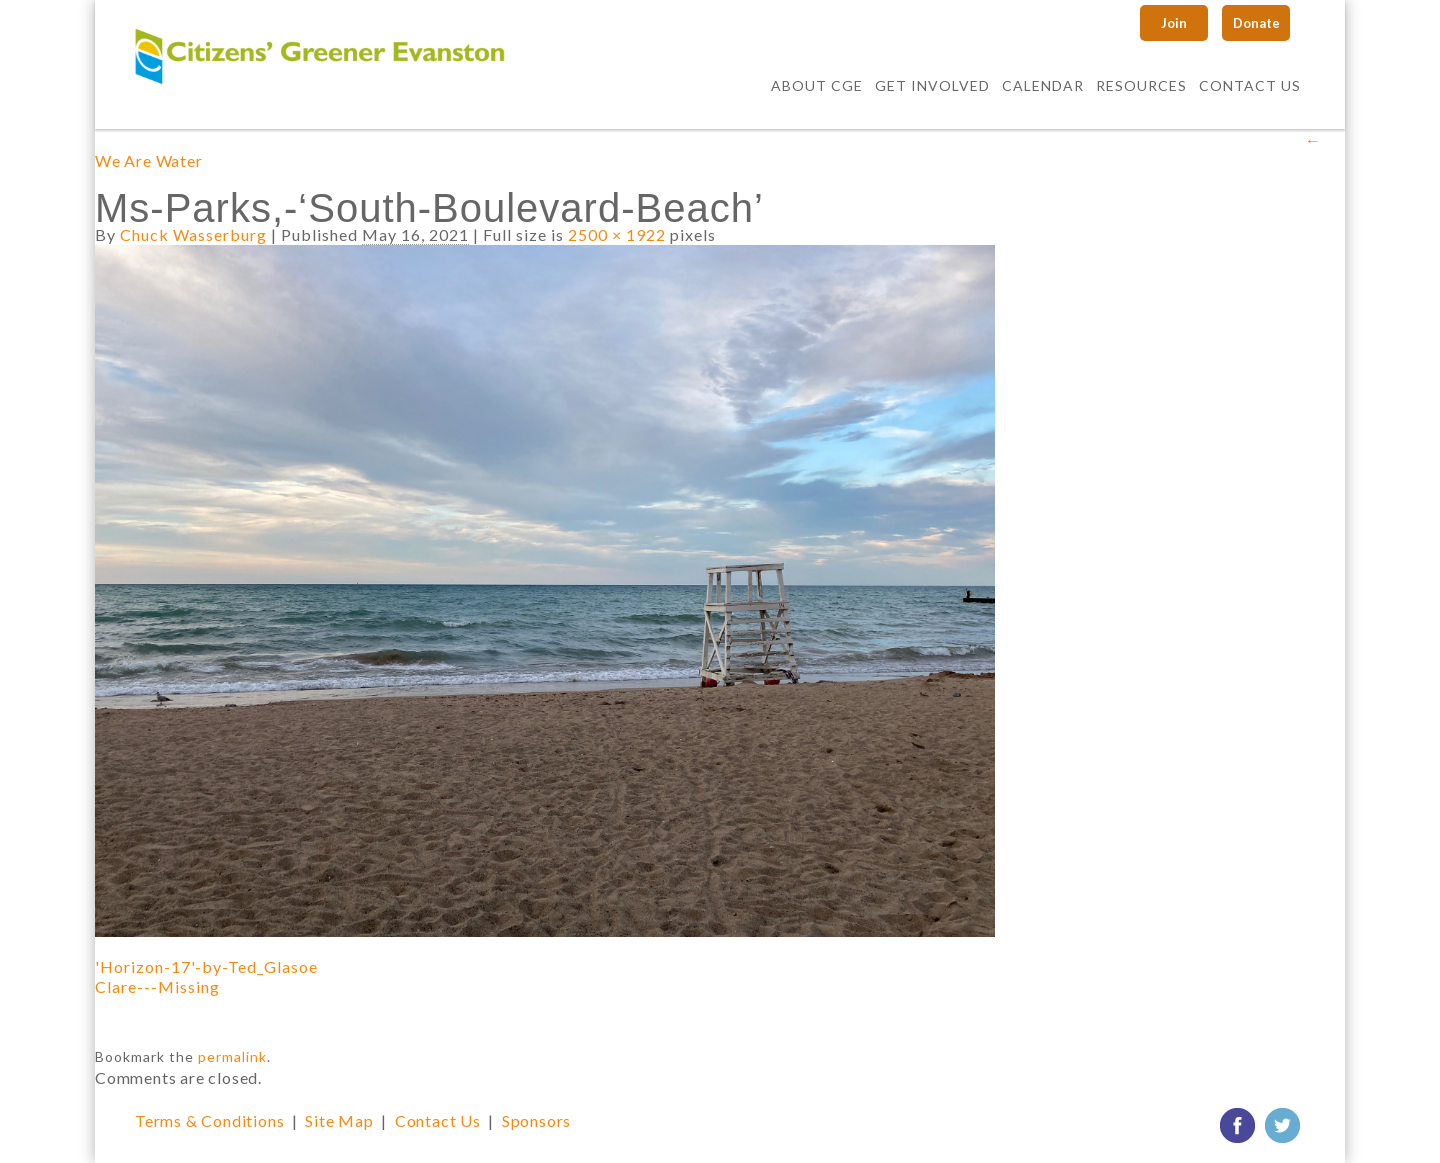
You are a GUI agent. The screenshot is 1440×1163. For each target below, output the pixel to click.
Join (1174, 23)
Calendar (1043, 85)
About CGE (817, 85)
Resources (1141, 85)
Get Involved (932, 85)
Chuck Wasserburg (193, 234)
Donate (1256, 23)
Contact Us (1250, 85)
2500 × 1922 (617, 234)
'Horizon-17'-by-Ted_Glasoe (206, 966)
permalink (232, 1056)
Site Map (339, 1120)
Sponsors (536, 1120)
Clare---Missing (157, 986)
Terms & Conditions (209, 1120)
